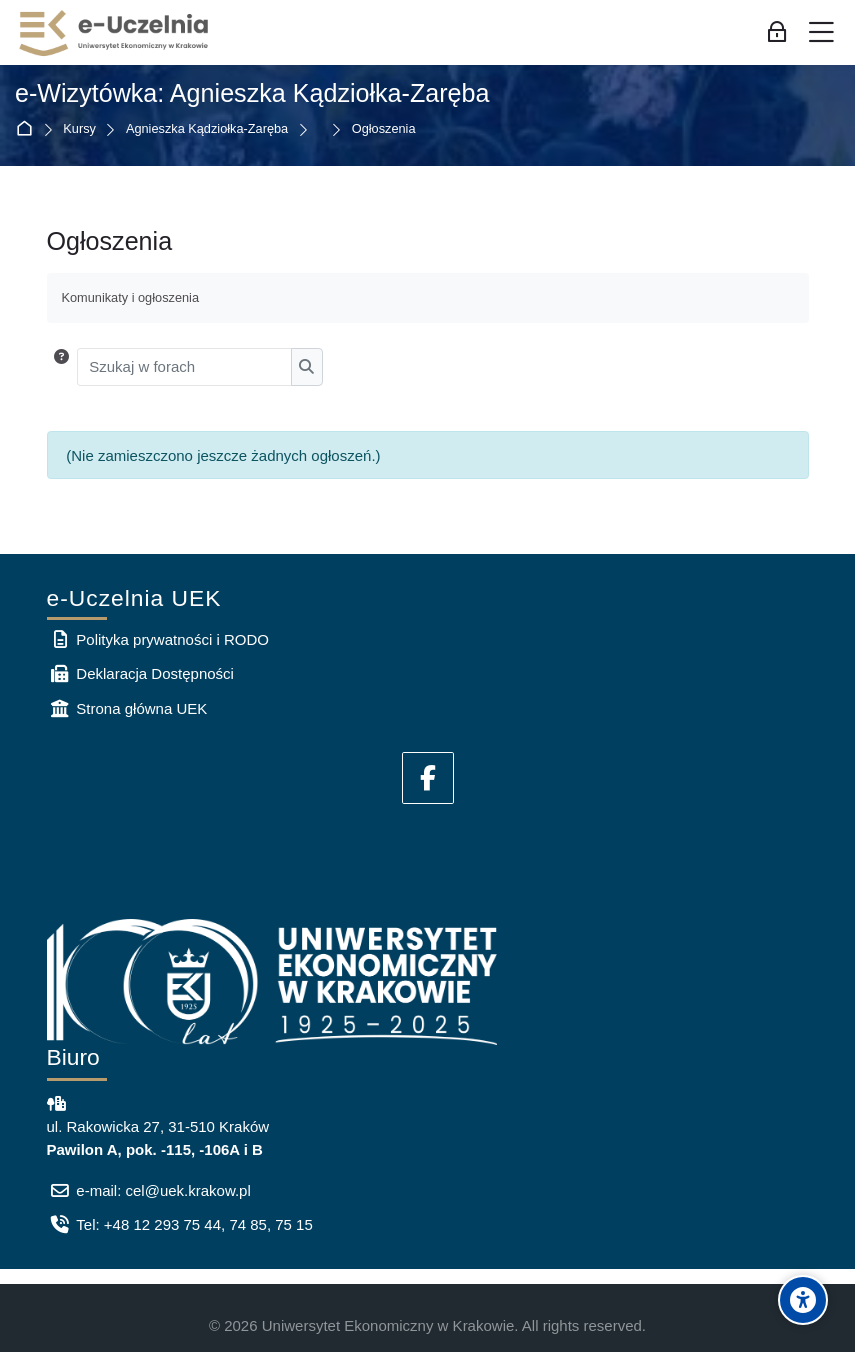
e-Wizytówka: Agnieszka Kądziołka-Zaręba (252, 93)
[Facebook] (428, 778)
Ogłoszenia (384, 129)
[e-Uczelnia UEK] (115, 33)
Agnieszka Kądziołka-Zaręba (207, 129)
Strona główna (28, 129)
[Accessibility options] (803, 1300)
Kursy (79, 129)
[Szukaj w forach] (184, 367)
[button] (61, 367)
